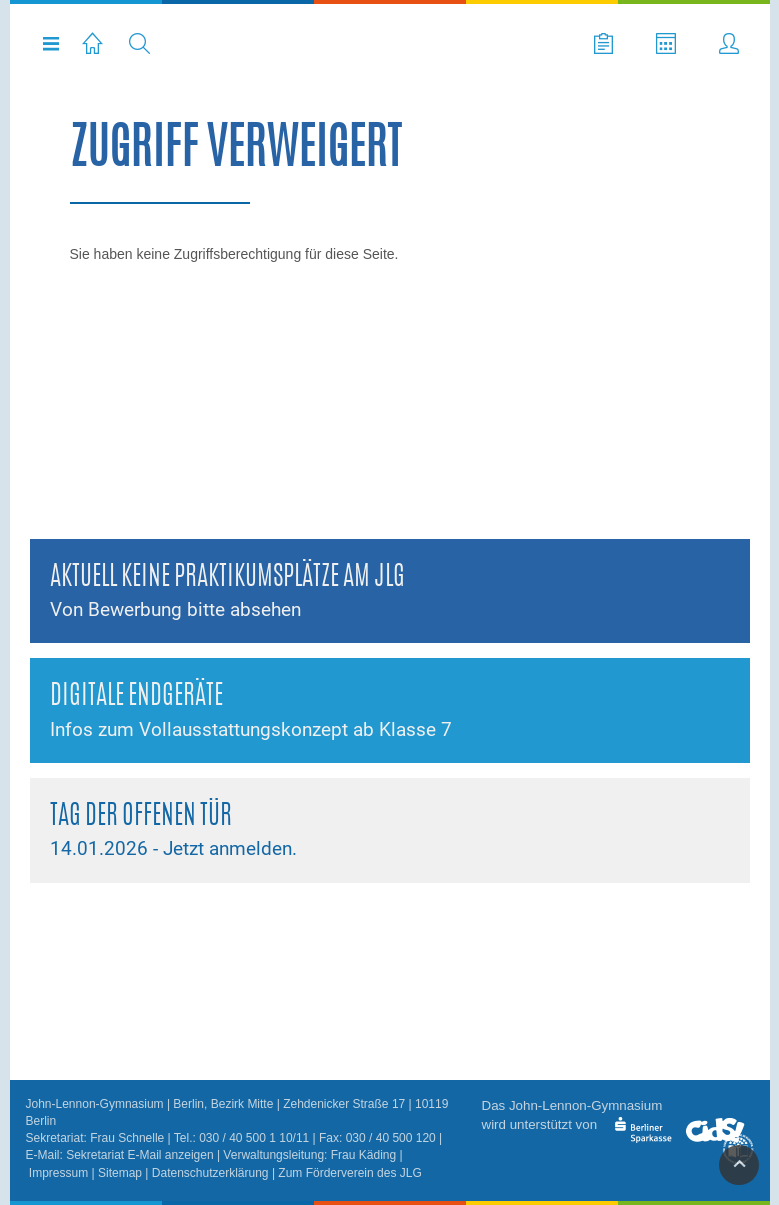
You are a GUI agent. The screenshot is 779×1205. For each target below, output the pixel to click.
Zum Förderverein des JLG (349, 1173)
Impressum (58, 1173)
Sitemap (120, 1173)
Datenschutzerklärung (210, 1173)
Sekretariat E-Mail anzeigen (139, 1155)
